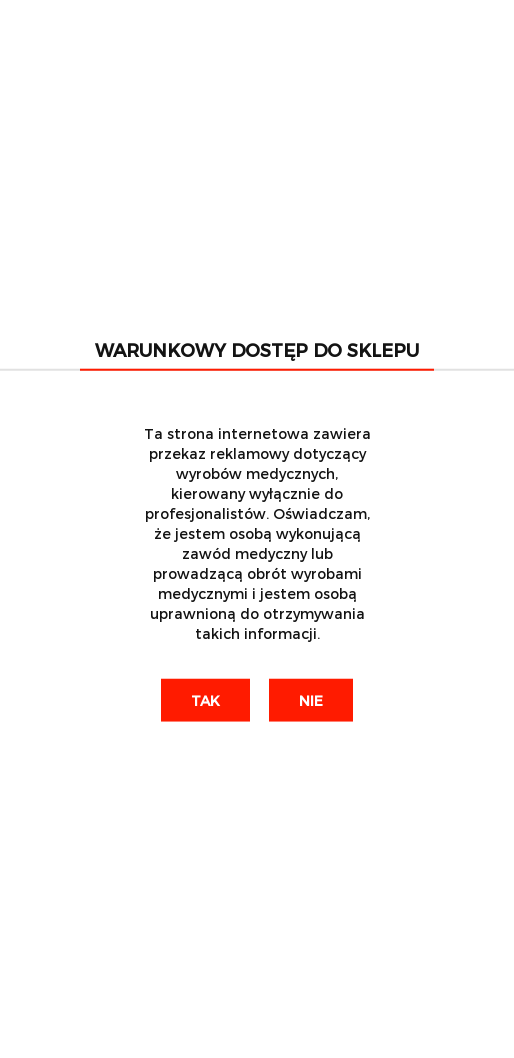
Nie (311, 699)
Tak (205, 699)
